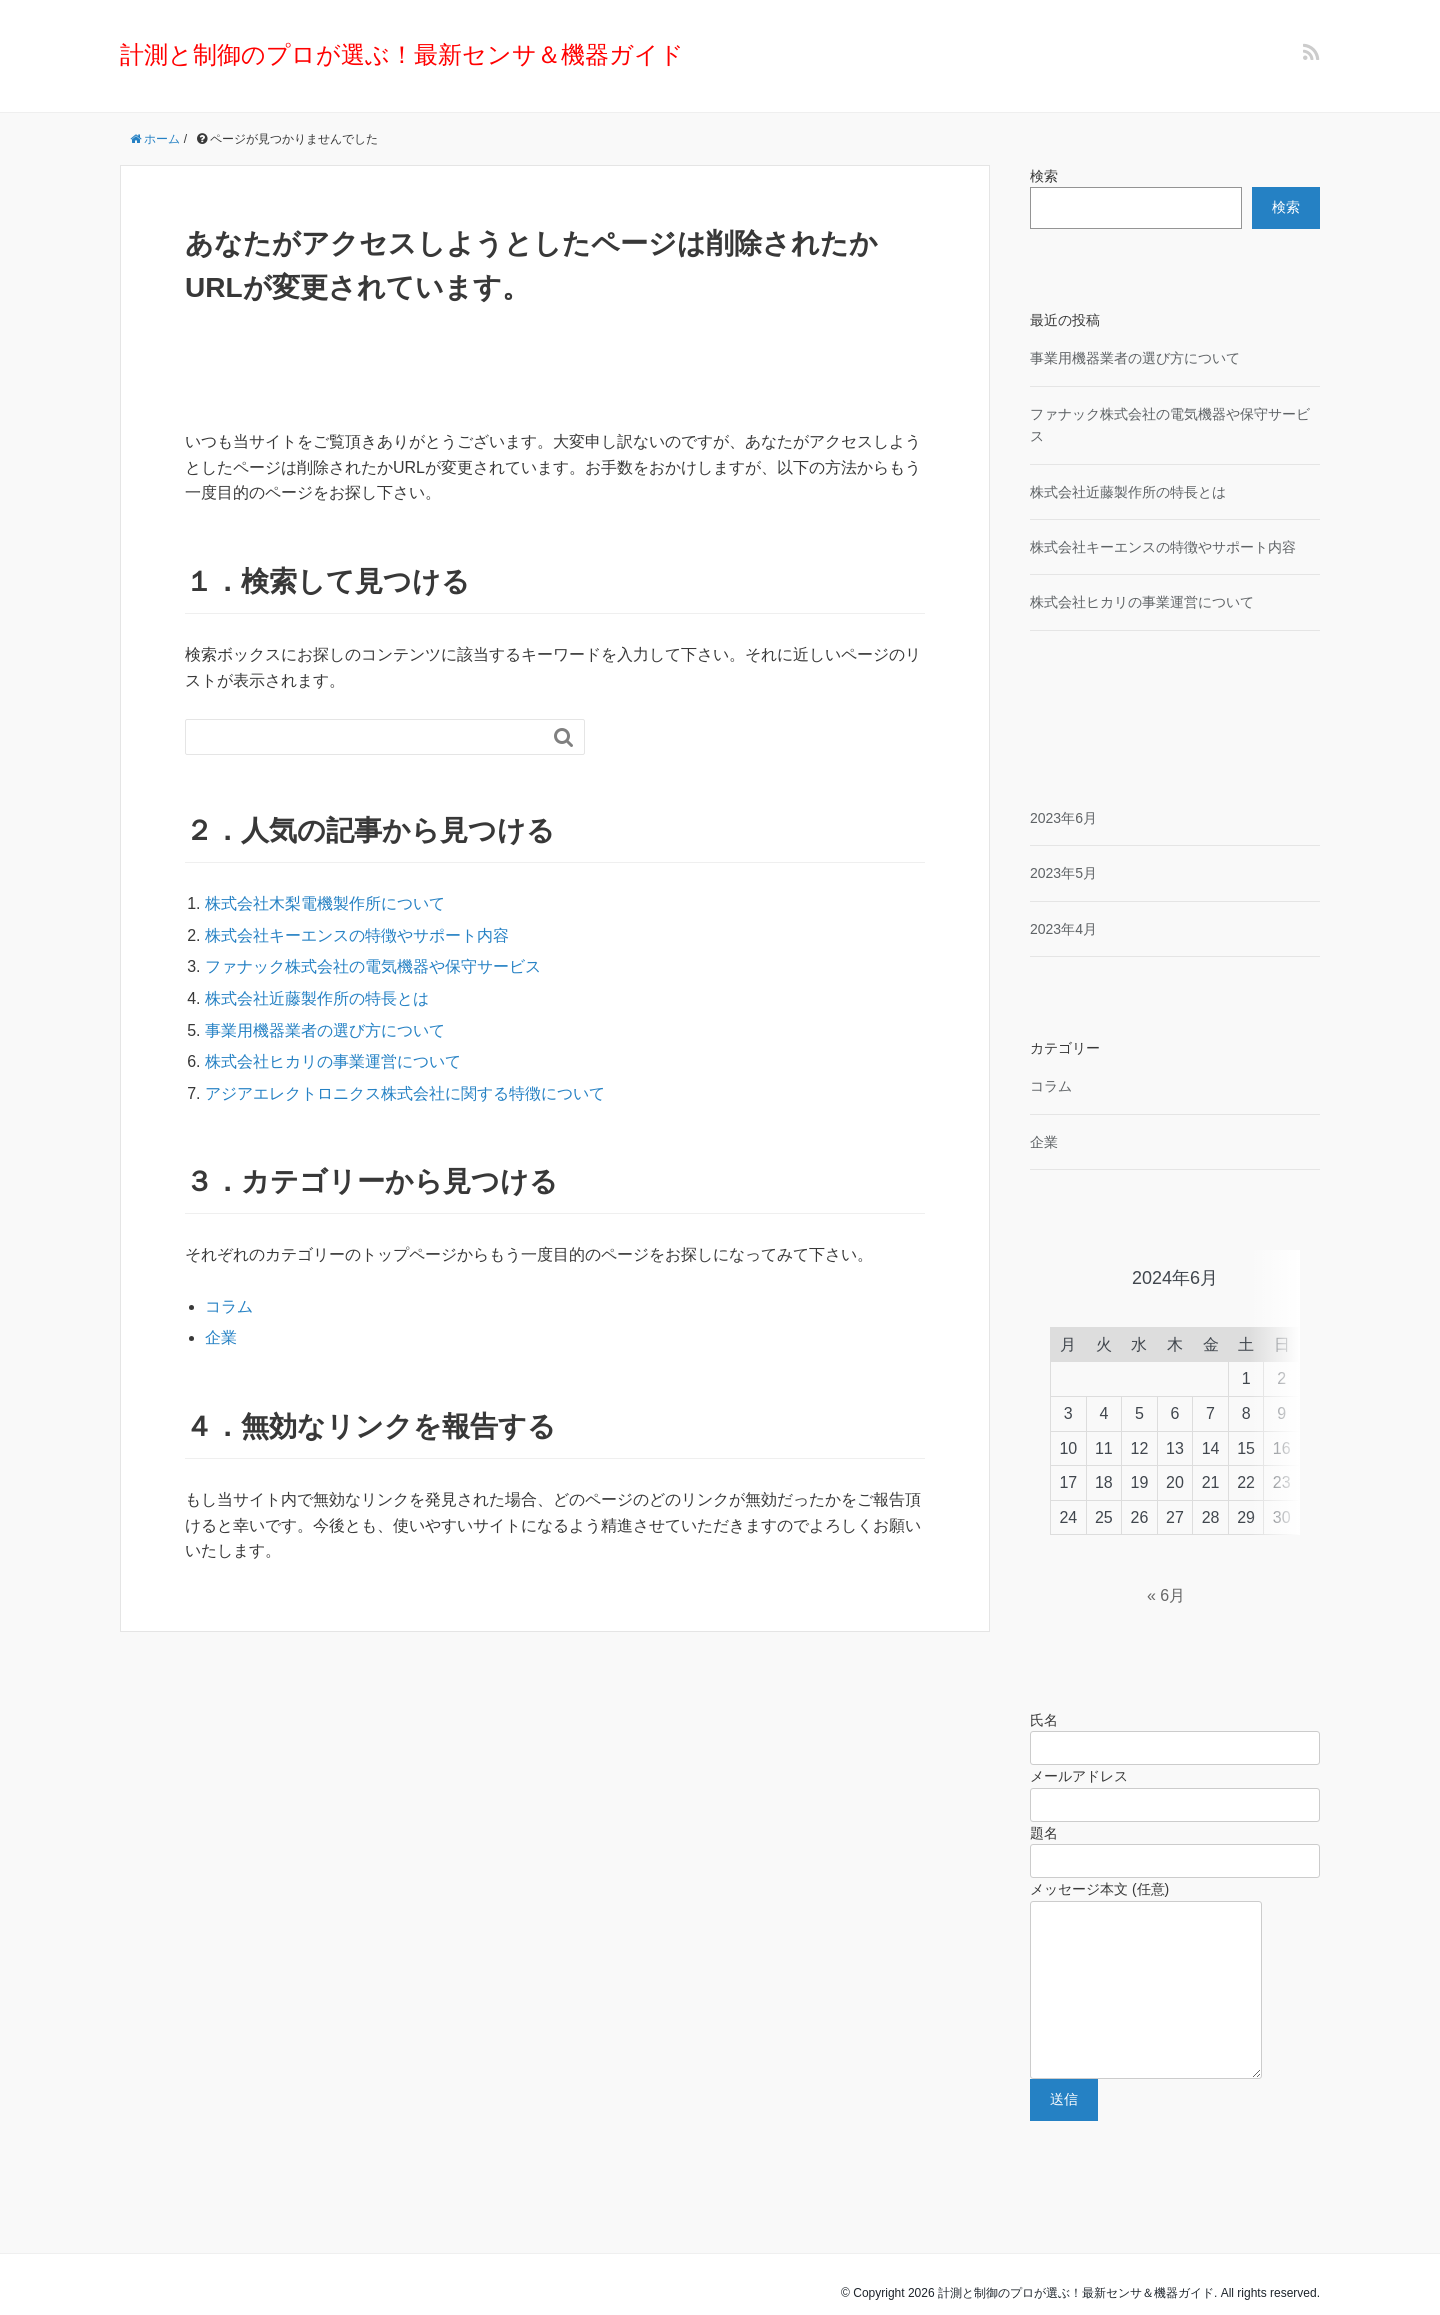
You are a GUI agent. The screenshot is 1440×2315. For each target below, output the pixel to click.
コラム (229, 1306)
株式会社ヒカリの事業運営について (333, 1061)
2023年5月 (1063, 873)
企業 (221, 1337)
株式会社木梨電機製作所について (325, 903)
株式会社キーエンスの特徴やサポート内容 (357, 935)
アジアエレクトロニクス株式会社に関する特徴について (405, 1093)
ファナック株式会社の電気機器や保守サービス (373, 966)
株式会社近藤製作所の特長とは (317, 998)
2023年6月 (1063, 818)
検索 (1044, 176)
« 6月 (1166, 1547)
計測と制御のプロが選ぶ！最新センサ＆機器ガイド (402, 54)
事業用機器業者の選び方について (325, 1030)
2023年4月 (1063, 929)
